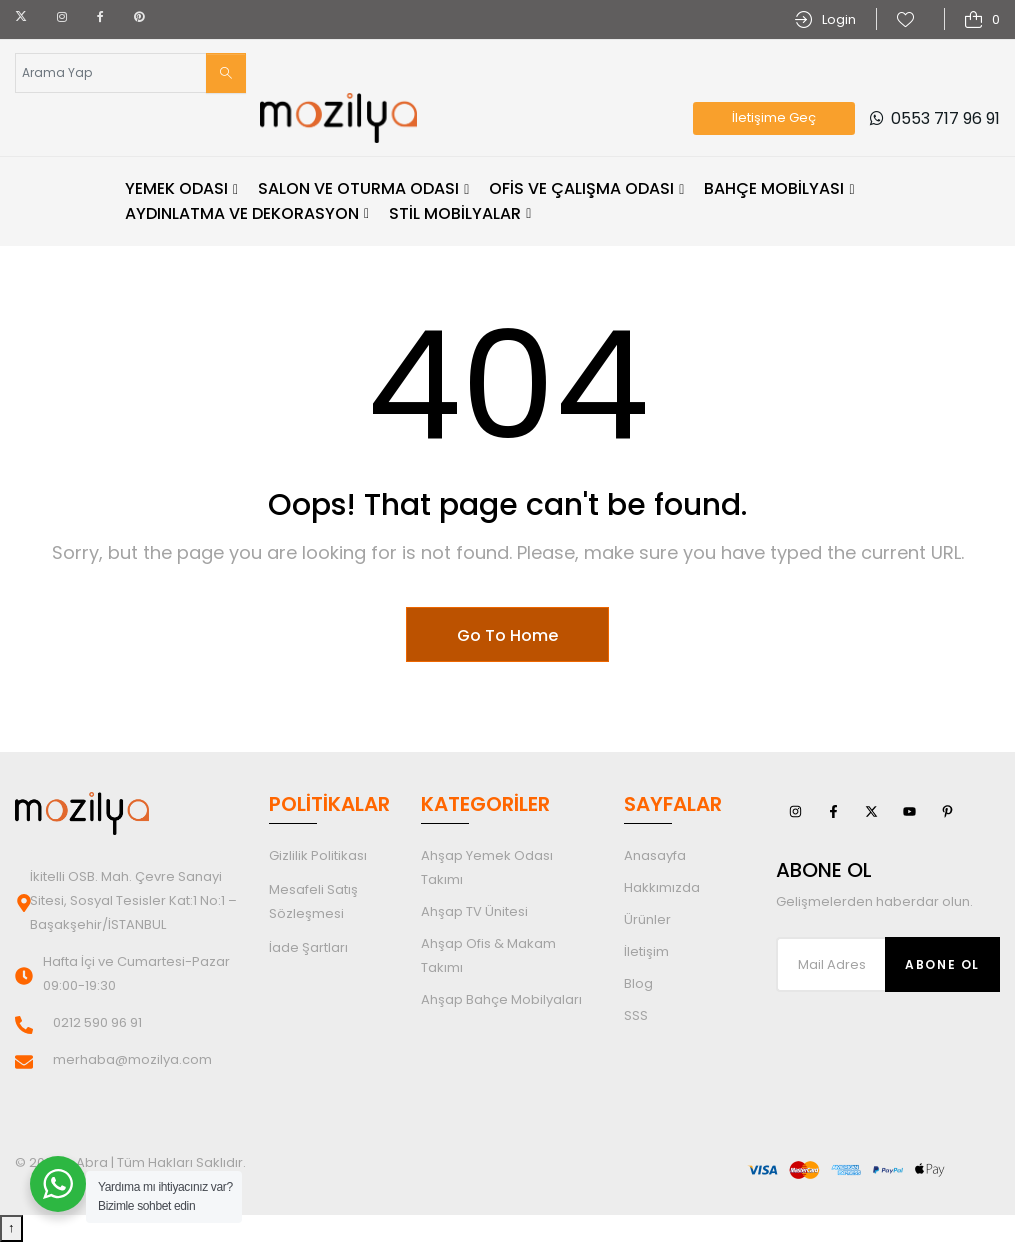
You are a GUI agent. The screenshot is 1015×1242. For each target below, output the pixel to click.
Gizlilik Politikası (318, 855)
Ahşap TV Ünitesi (474, 911)
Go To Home (507, 635)
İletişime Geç (774, 117)
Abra (92, 1162)
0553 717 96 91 (935, 118)
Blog (638, 983)
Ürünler (647, 919)
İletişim (646, 951)
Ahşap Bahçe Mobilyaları (501, 999)
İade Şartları (308, 947)
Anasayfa (655, 855)
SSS (636, 1015)
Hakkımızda (662, 887)
